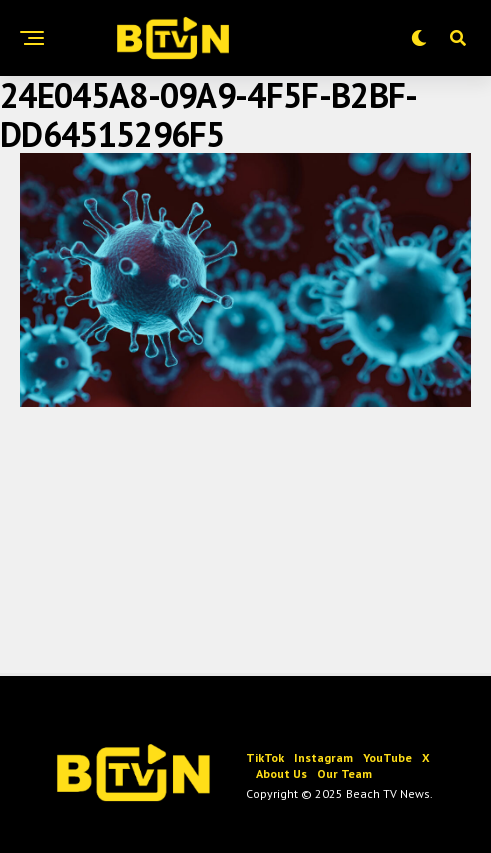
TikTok (265, 757)
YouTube (387, 757)
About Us (281, 773)
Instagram (323, 757)
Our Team (344, 773)
